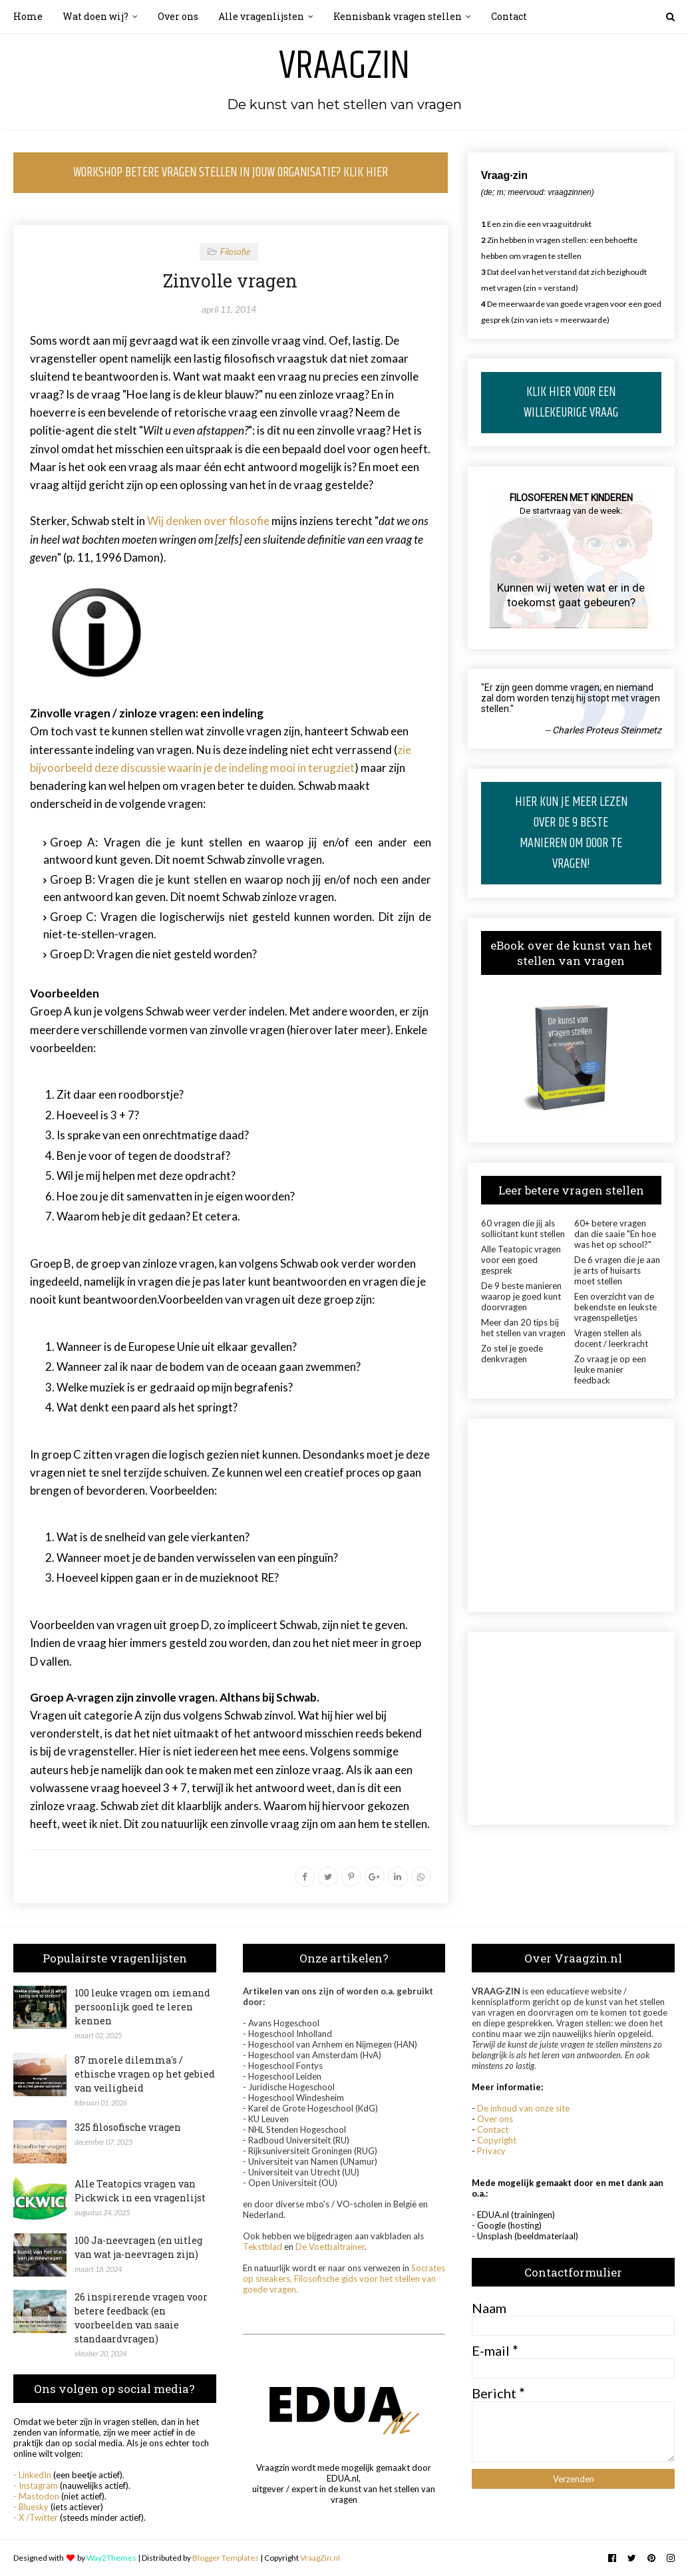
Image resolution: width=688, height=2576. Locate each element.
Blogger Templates (225, 2558)
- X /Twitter (35, 2517)
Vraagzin (344, 66)
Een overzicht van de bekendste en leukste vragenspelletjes (615, 1307)
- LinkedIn (32, 2475)
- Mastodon (36, 2496)
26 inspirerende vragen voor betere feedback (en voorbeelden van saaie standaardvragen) (141, 2318)
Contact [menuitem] (509, 16)
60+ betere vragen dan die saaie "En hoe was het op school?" (615, 1234)
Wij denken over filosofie (208, 521)
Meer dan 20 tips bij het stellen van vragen (523, 1327)
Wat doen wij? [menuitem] (95, 16)
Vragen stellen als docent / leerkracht (611, 1338)
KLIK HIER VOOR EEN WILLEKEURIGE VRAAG (571, 402)
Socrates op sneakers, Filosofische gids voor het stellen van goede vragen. (344, 2279)
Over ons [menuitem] (178, 16)
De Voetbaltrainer (330, 2246)
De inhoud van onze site (523, 2108)
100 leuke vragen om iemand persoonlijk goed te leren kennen (142, 2006)
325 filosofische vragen (128, 2127)
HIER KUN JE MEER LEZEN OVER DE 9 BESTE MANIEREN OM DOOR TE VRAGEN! (571, 833)
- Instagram (35, 2485)
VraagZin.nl (320, 2558)
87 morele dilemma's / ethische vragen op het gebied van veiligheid (145, 2074)
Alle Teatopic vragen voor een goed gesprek (521, 1260)
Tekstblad (262, 2246)
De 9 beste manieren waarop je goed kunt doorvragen (521, 1296)
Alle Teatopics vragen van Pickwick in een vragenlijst (140, 2190)
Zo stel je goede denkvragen (512, 1353)
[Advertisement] (571, 1515)
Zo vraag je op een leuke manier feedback (610, 1369)
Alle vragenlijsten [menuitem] (261, 16)
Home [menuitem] (28, 16)
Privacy (491, 2150)
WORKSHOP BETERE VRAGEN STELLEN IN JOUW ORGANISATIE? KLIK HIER (230, 172)
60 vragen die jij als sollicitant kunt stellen (523, 1228)
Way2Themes (111, 2558)
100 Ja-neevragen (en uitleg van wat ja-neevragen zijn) (138, 2247)
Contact (492, 2129)
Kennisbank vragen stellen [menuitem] (397, 16)
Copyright (496, 2140)
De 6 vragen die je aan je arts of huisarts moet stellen (617, 1270)
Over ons (495, 2119)
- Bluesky (31, 2506)
